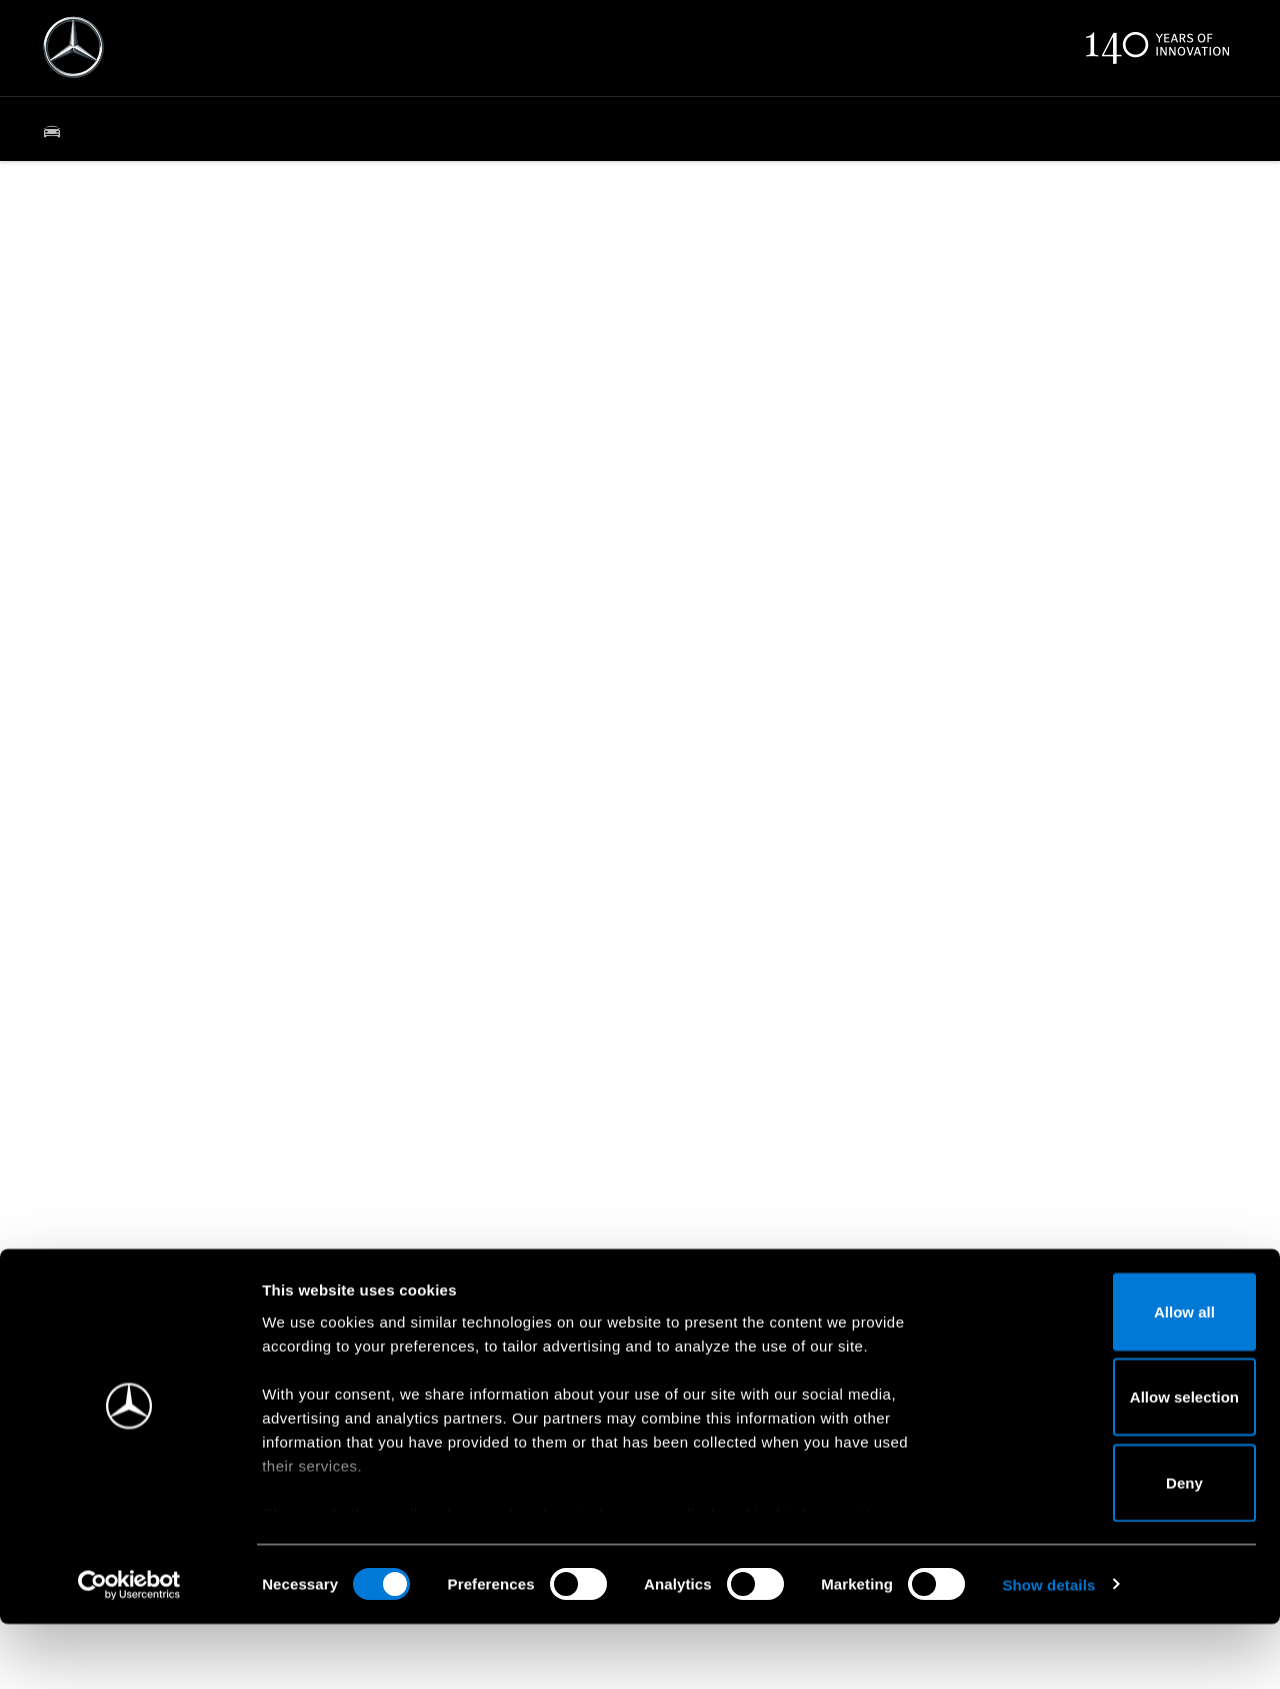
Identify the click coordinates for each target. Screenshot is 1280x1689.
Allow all (1113, 1376)
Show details (1048, 1649)
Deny (1113, 1547)
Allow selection (1112, 1462)
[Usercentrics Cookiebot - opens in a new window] (129, 1650)
